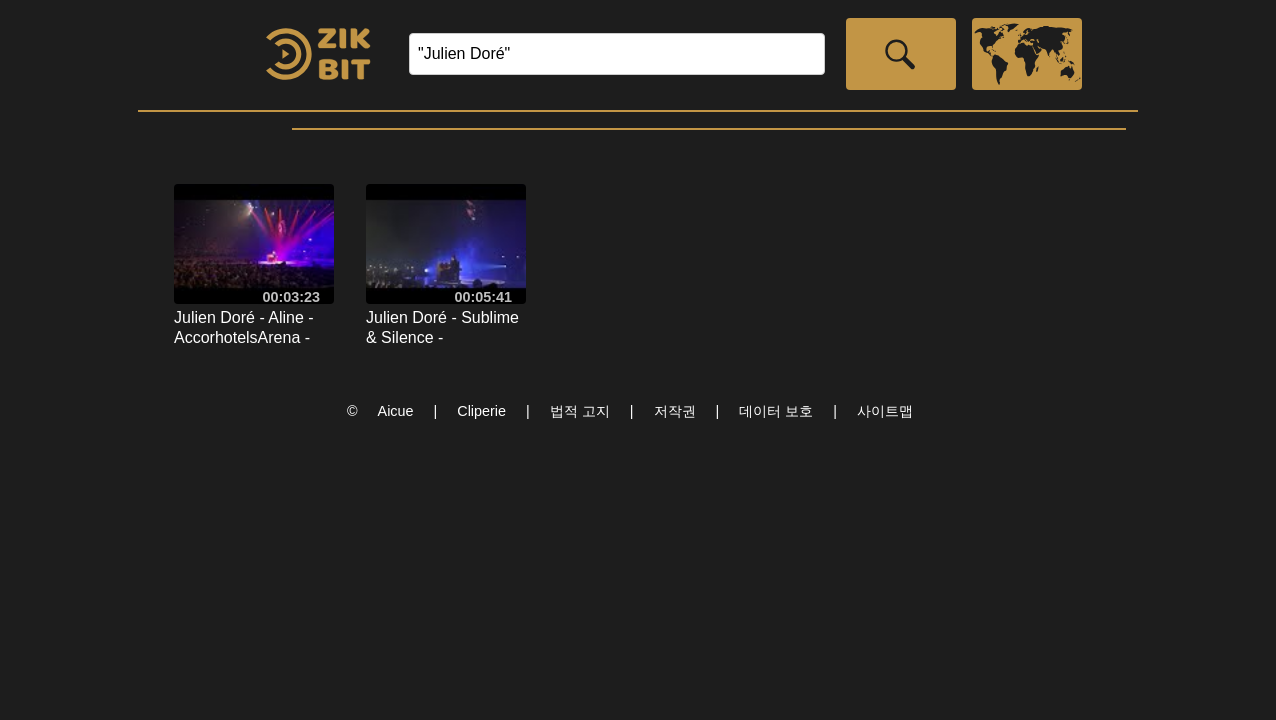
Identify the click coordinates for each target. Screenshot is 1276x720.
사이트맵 (885, 411)
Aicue (396, 411)
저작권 (675, 411)
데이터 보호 (776, 411)
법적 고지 (580, 411)
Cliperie (481, 411)
